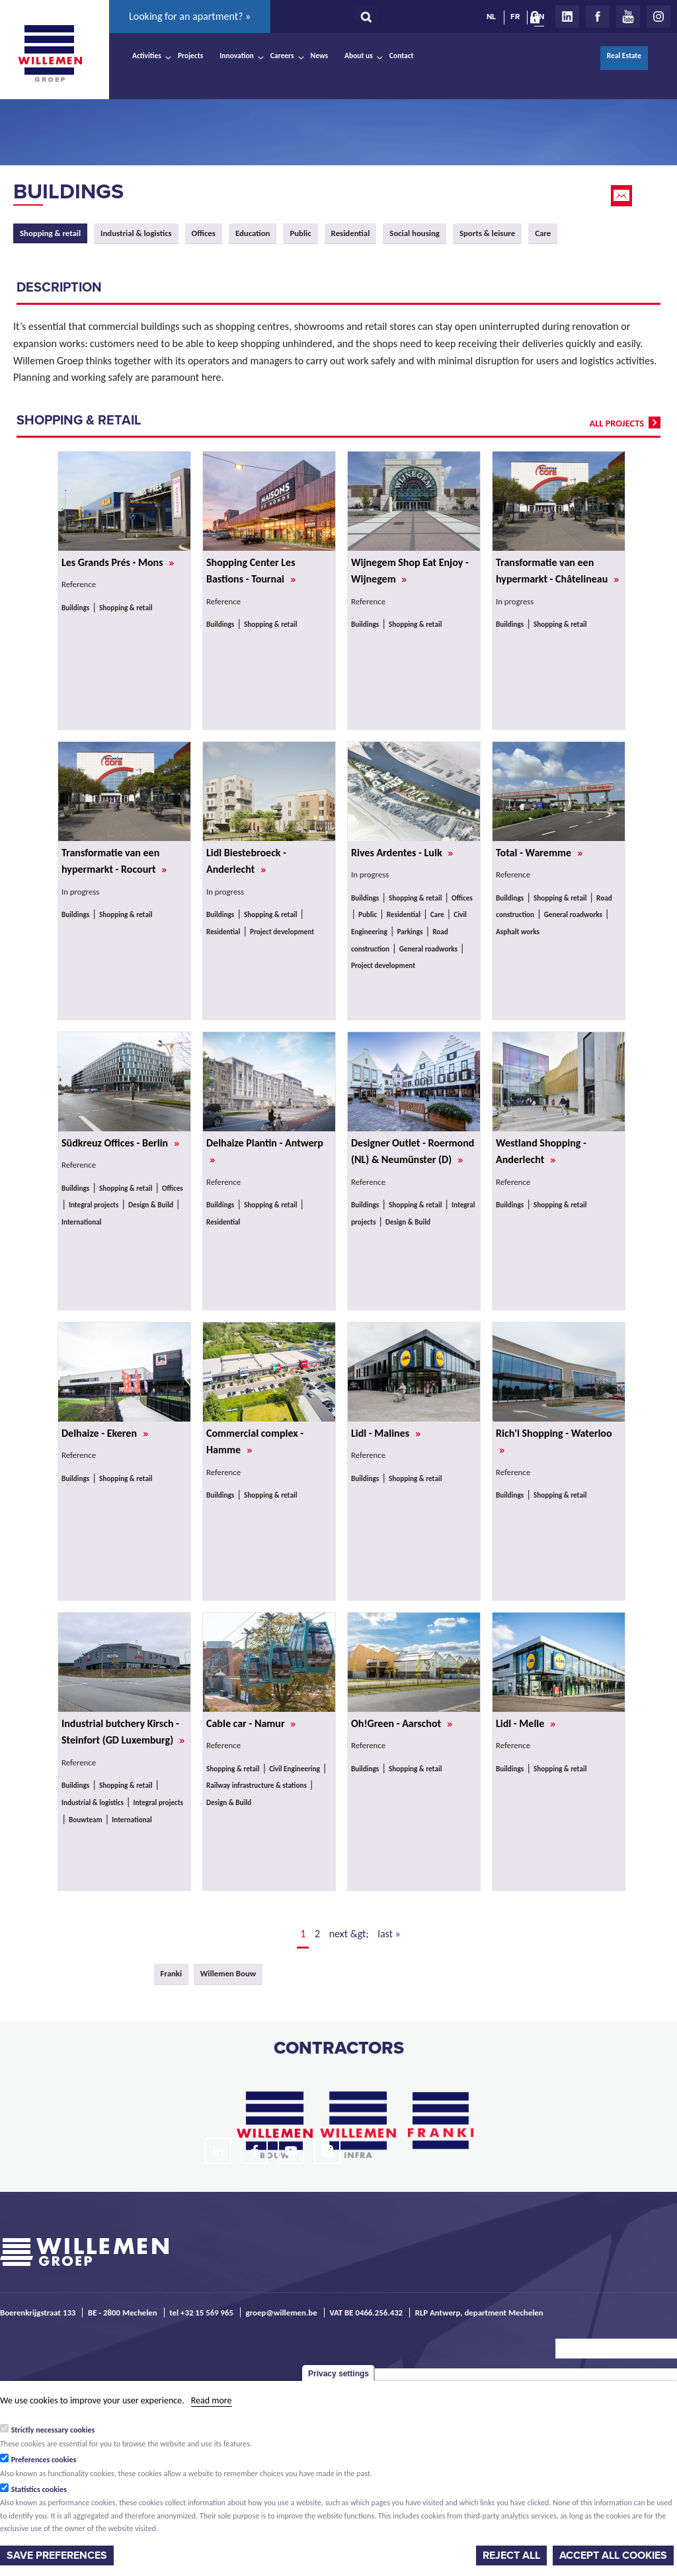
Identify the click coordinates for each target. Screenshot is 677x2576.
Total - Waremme (539, 852)
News (319, 55)
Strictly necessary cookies (53, 2430)
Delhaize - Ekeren (104, 1433)
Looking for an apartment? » (190, 16)
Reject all (511, 2555)
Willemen (49, 53)
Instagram (658, 16)
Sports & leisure (487, 233)
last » (389, 1933)
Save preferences (57, 2555)
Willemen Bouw (228, 1973)
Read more (211, 2400)
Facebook (598, 16)
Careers (282, 55)
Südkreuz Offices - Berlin (120, 1143)
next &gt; (349, 1933)
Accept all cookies (613, 2555)
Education (252, 233)
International (81, 1222)
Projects (190, 55)
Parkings (409, 931)
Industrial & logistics (136, 233)
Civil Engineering (294, 1768)
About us (358, 55)
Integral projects (93, 1204)
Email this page (623, 195)
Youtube (628, 16)
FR (515, 16)
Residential (350, 233)
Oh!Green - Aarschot (401, 1723)
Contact (401, 55)
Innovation (236, 55)
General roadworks (428, 948)
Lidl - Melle (525, 1723)
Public (300, 233)
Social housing (414, 233)
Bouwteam (85, 1819)
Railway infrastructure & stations (256, 1785)
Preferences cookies (44, 2459)
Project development (282, 931)
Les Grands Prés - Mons (117, 562)
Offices (204, 233)
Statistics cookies (39, 2489)
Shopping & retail (126, 607)
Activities (146, 55)
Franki (171, 1973)
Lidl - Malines (385, 1433)
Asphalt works (517, 931)
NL (491, 16)
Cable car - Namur (251, 1723)
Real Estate (624, 55)
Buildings (68, 191)
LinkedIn (567, 16)
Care (543, 233)
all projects (617, 423)
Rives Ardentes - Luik (402, 852)
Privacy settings (338, 2373)
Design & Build (150, 1204)
